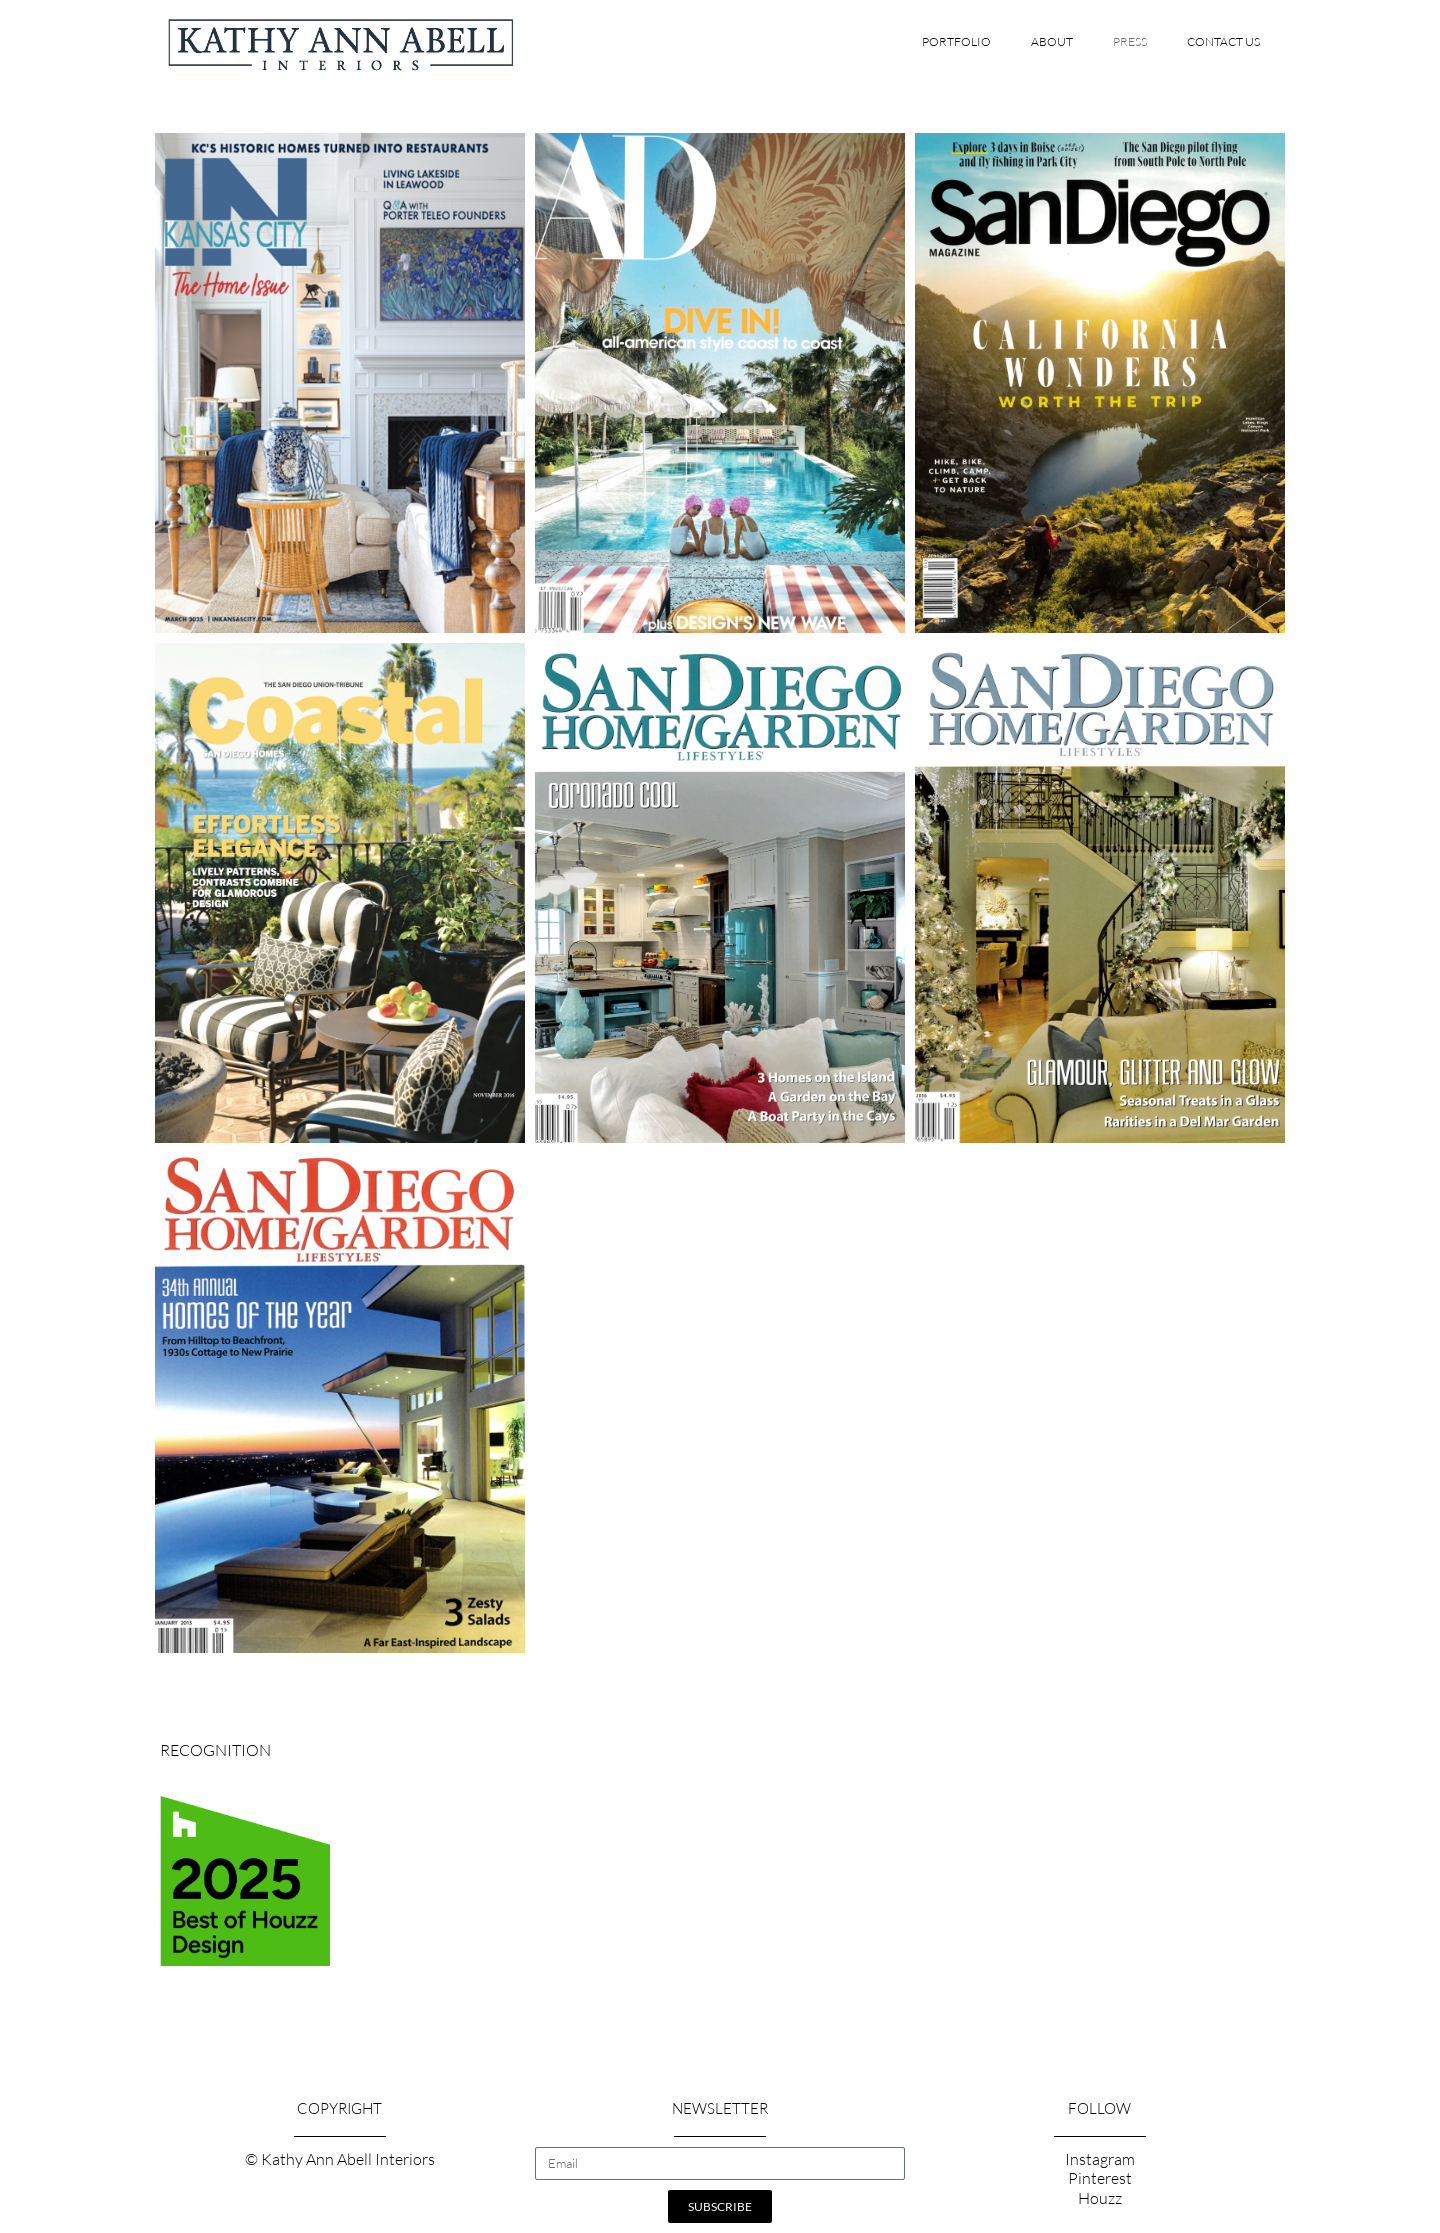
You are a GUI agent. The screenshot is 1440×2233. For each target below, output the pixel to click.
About (1052, 41)
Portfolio (956, 41)
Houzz (1100, 2198)
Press (1130, 41)
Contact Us (1223, 41)
